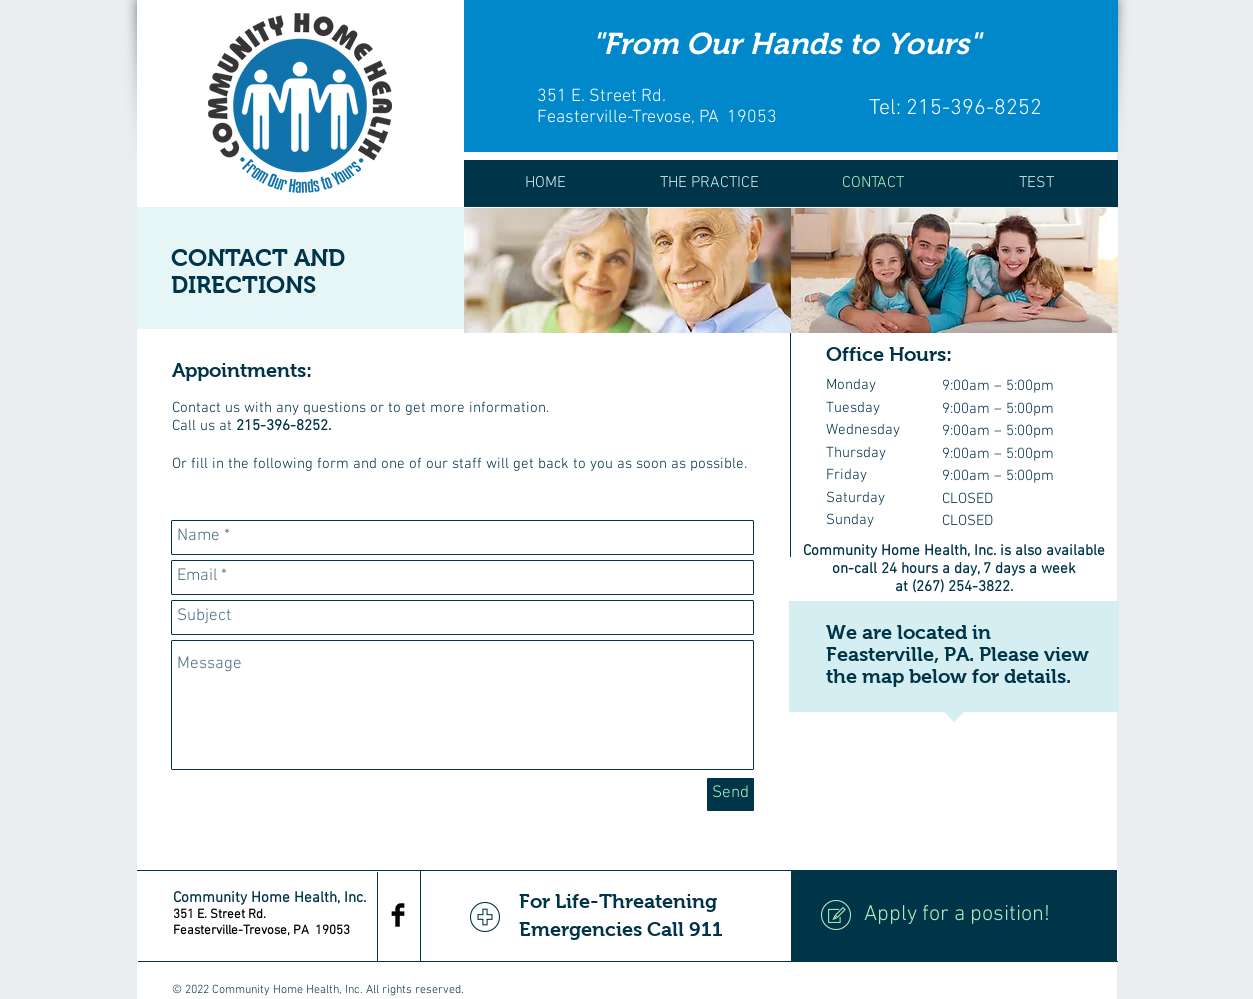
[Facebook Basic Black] (398, 915)
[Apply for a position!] (954, 916)
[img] (627, 270)
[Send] (730, 794)
